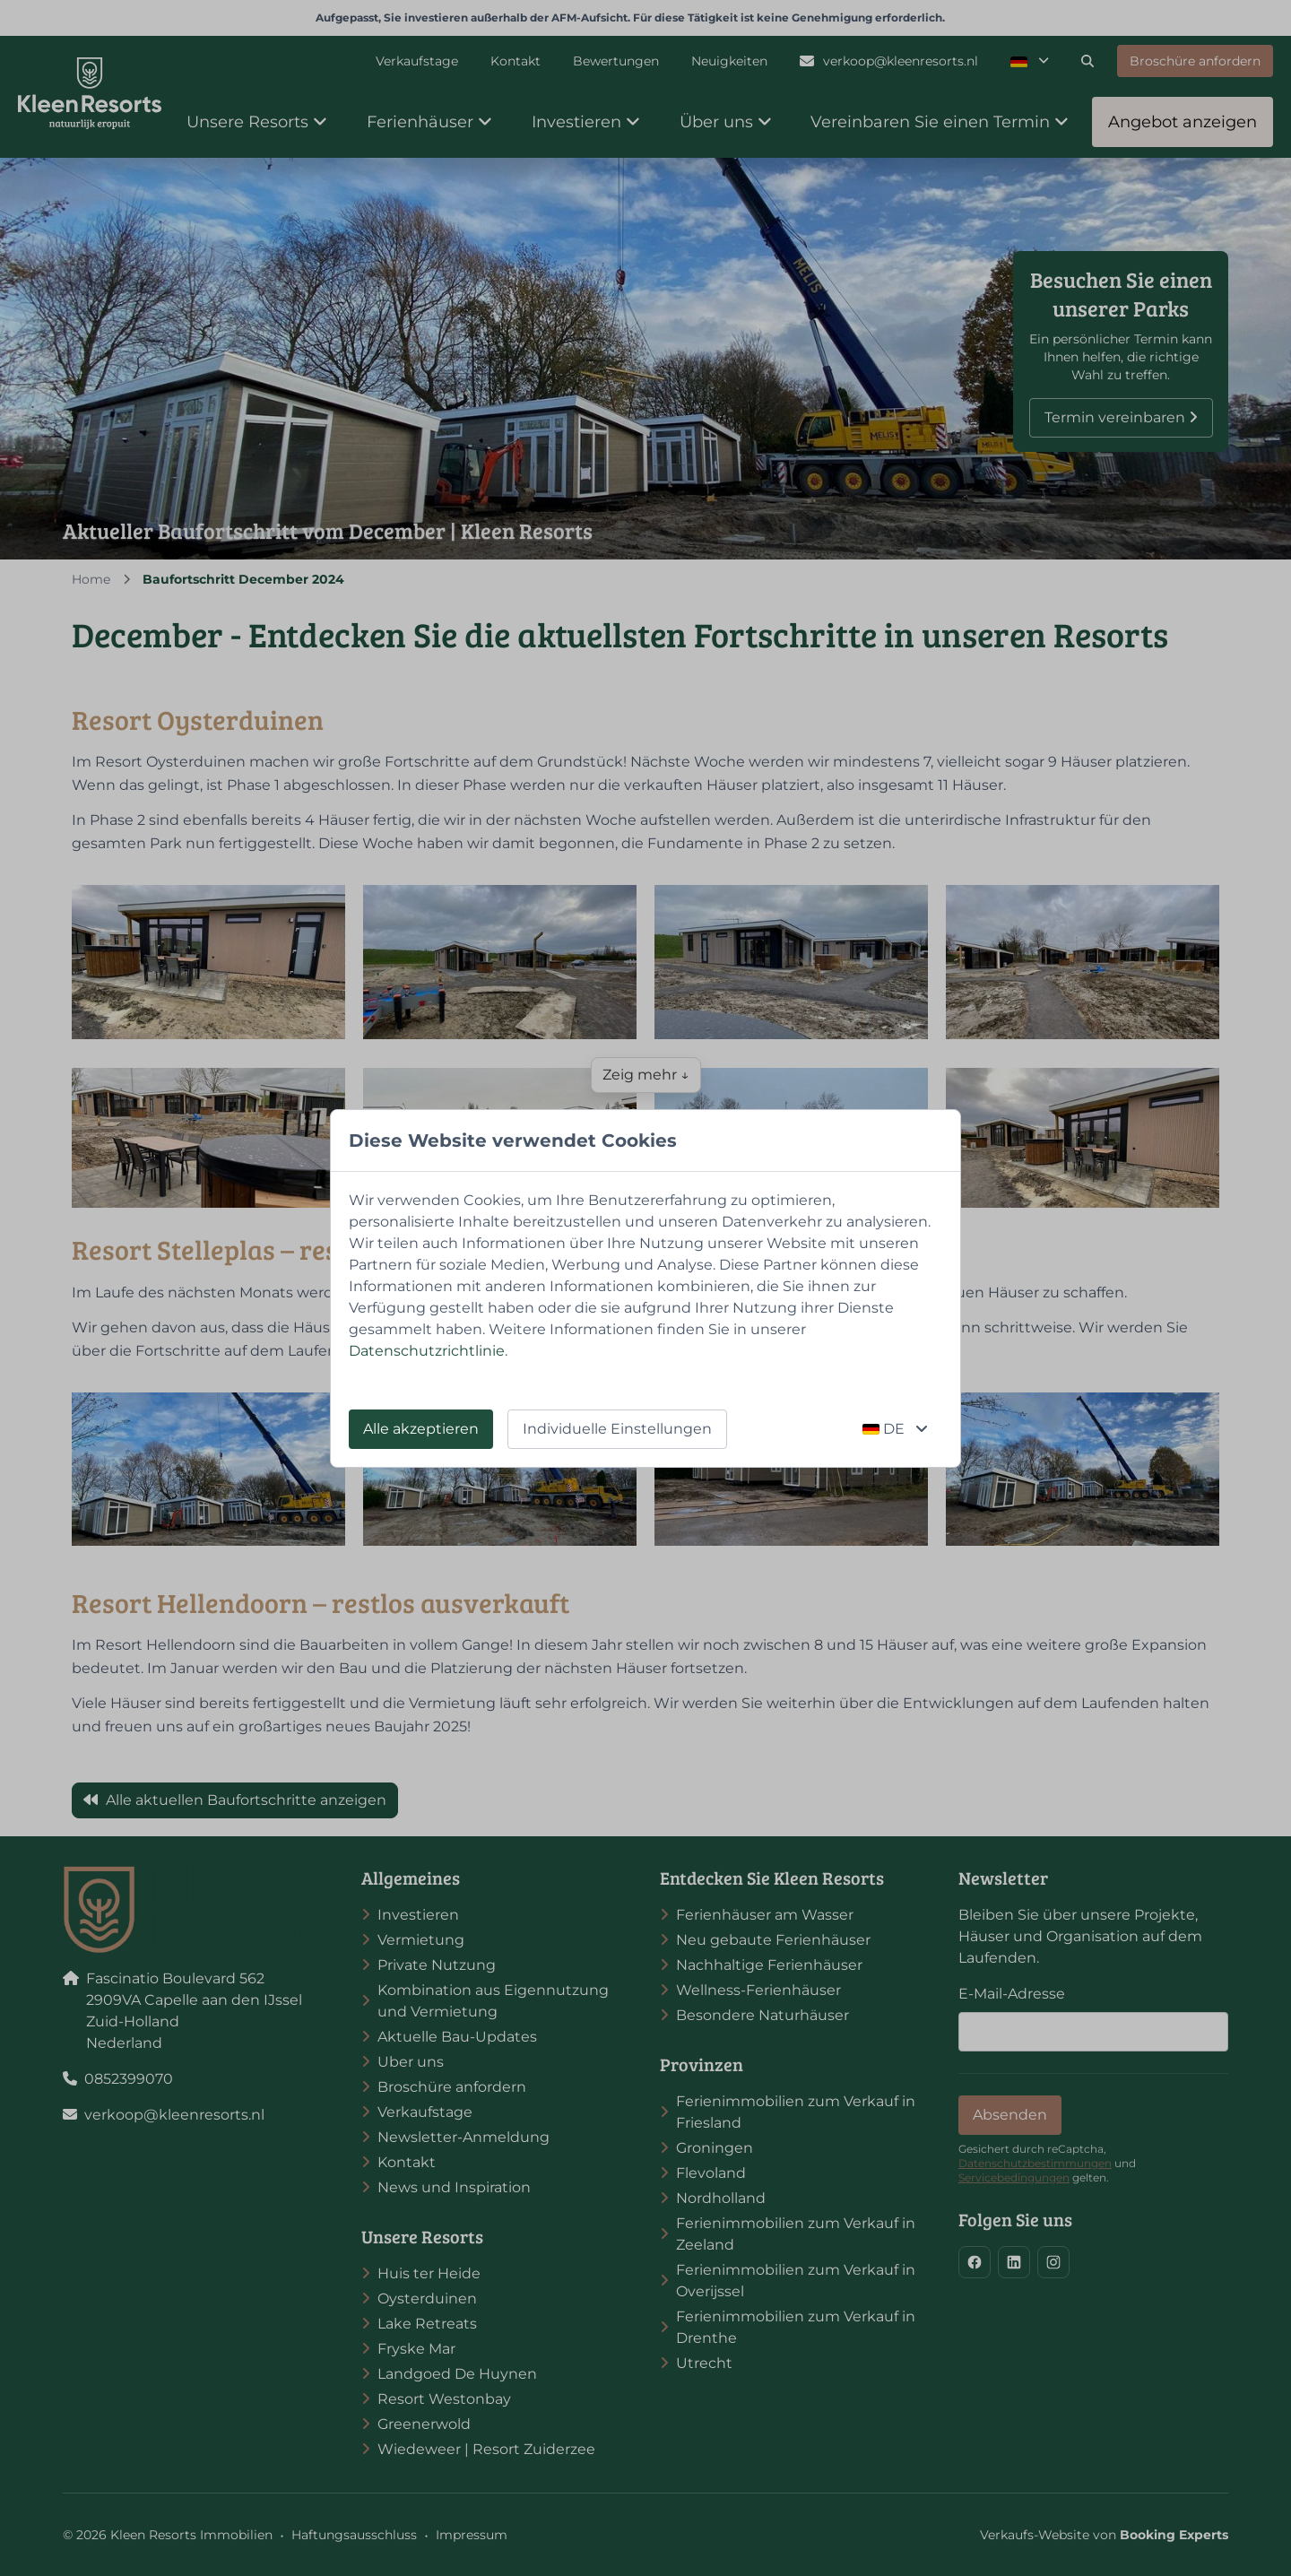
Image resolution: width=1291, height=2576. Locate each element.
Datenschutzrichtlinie (427, 1350)
